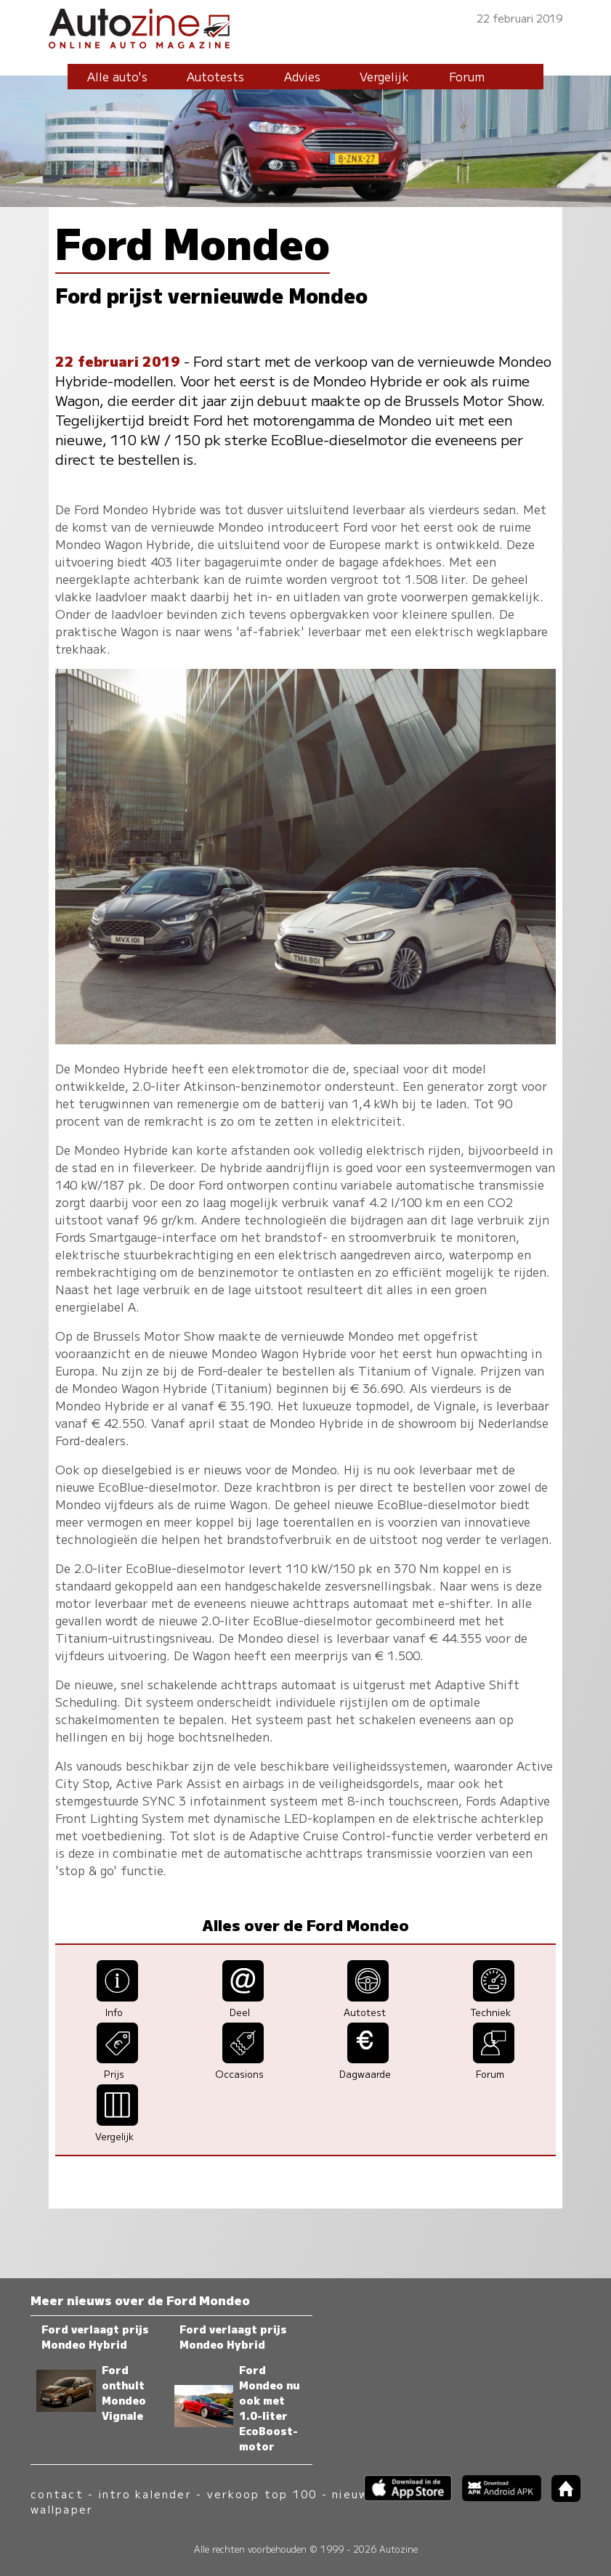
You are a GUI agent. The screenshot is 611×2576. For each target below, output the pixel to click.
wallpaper (62, 2508)
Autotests (215, 76)
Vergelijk (384, 76)
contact (57, 2493)
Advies (302, 76)
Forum (467, 76)
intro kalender (145, 2493)
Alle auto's (117, 76)
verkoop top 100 (262, 2493)
